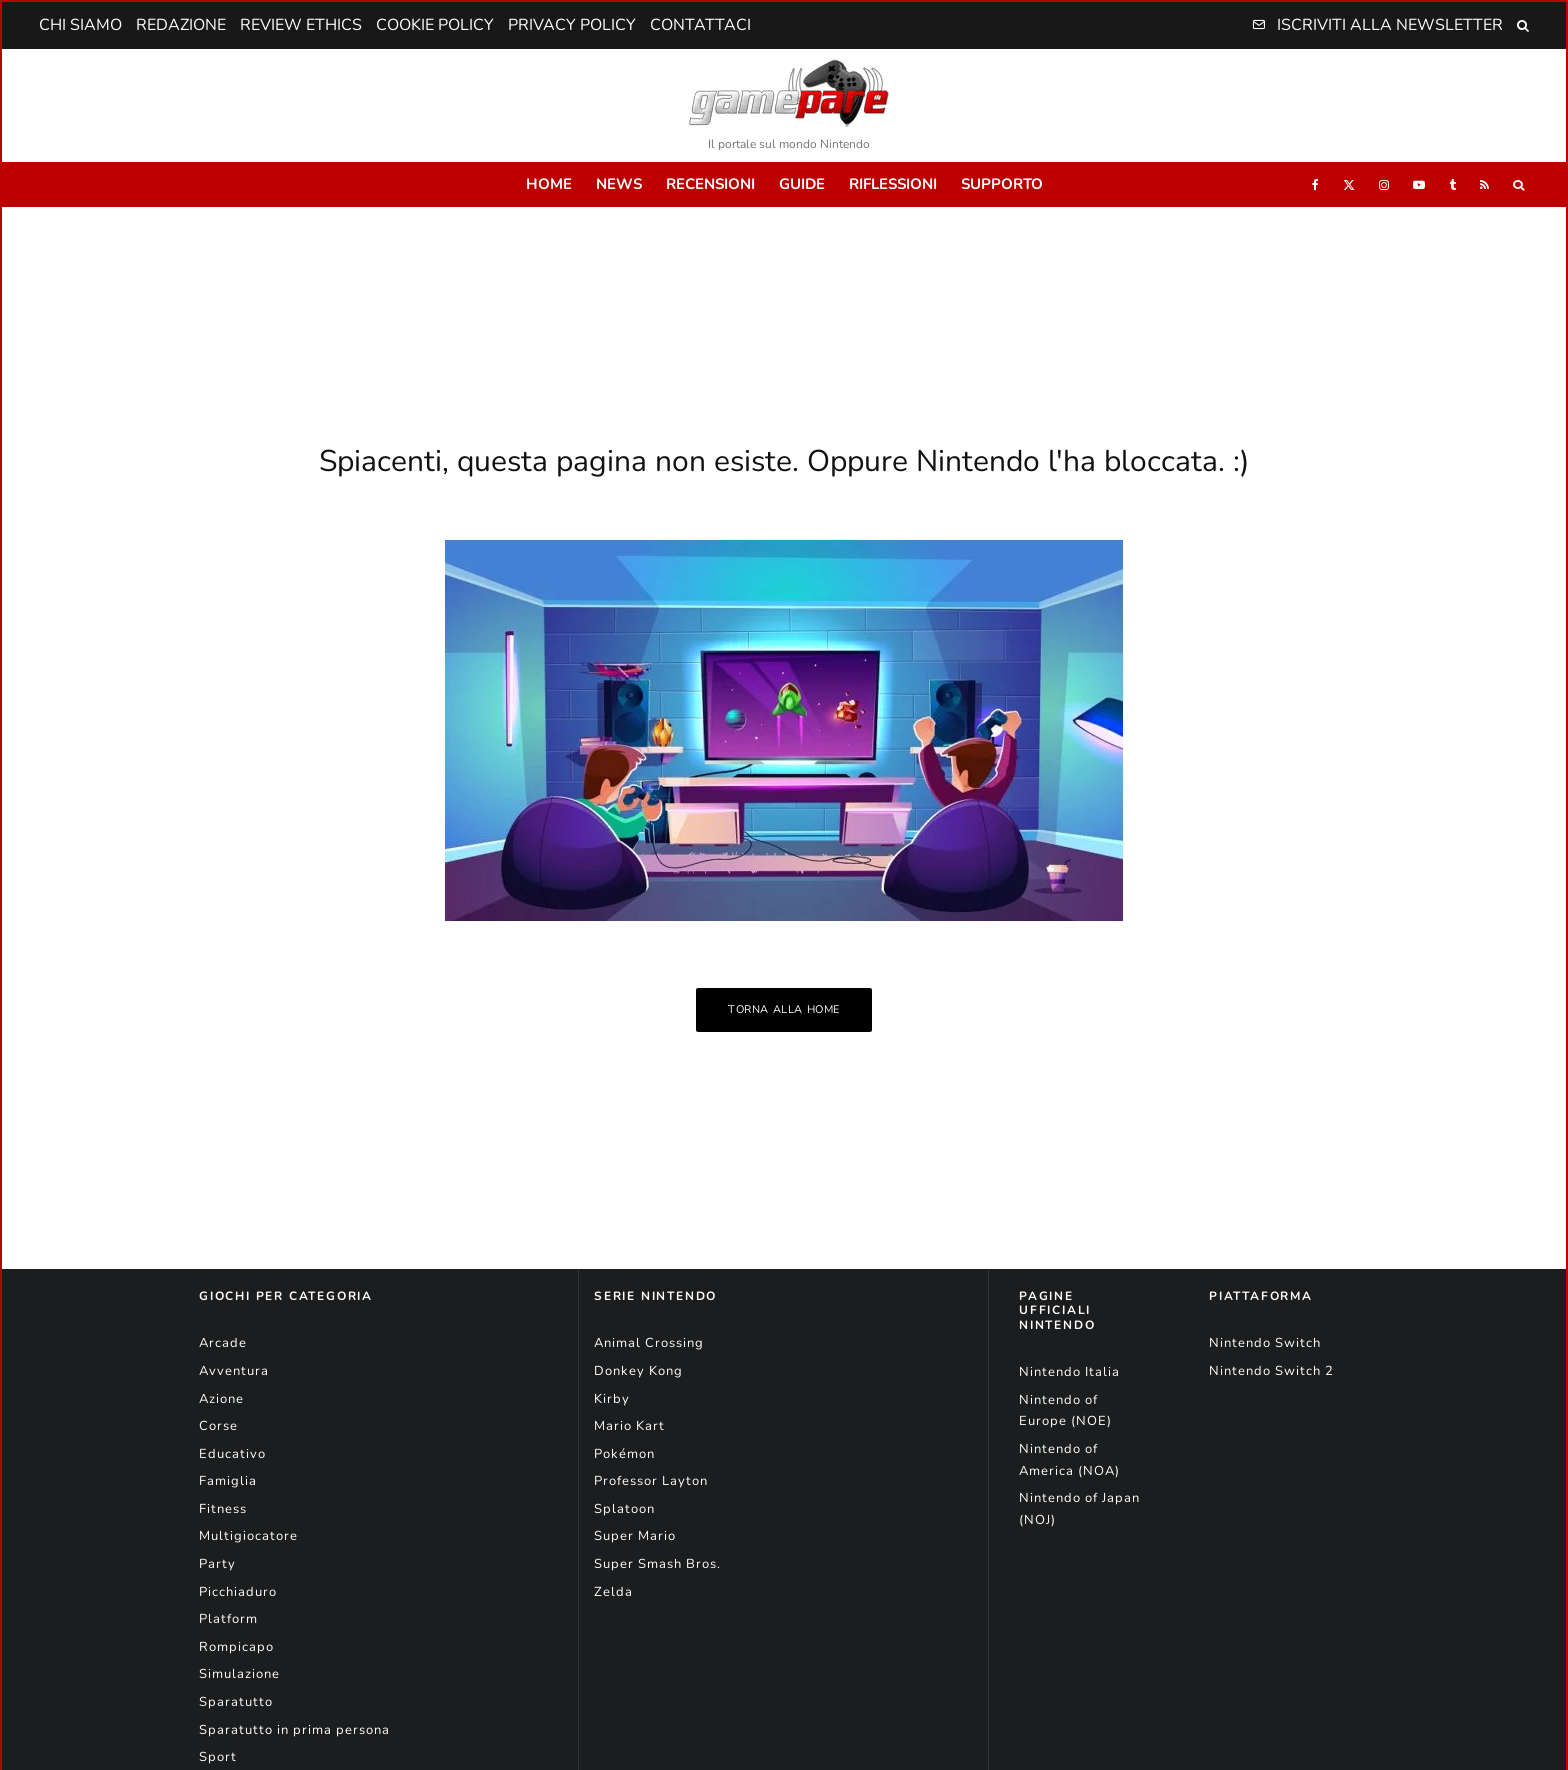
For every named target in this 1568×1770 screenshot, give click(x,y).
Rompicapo (236, 1647)
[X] (1349, 184)
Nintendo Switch (1265, 1343)
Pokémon (624, 1454)
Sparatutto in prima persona (294, 1730)
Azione (221, 1399)
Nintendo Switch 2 (1271, 1371)
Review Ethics (301, 25)
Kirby (612, 1399)
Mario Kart (629, 1426)
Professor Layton (651, 1481)
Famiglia (228, 1481)
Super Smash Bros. (657, 1564)
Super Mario (635, 1536)
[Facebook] (1315, 184)
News (619, 184)
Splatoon (624, 1509)
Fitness (223, 1509)
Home (549, 184)
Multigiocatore (248, 1536)
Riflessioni (893, 184)
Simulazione (239, 1674)
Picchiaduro (238, 1592)
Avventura (234, 1371)
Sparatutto (236, 1702)
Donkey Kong (638, 1371)
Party (217, 1564)
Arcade (223, 1343)
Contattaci (700, 25)
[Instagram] (1384, 184)
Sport (218, 1757)
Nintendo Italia (1069, 1372)
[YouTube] (1419, 184)
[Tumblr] (1452, 184)
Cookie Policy (435, 25)
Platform (228, 1619)
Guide (802, 184)
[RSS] (1484, 184)
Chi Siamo (80, 25)
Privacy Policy (572, 25)
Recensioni (710, 184)
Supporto (1002, 184)
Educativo (232, 1454)
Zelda (613, 1592)
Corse (218, 1426)
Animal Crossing (649, 1343)
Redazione (181, 25)
